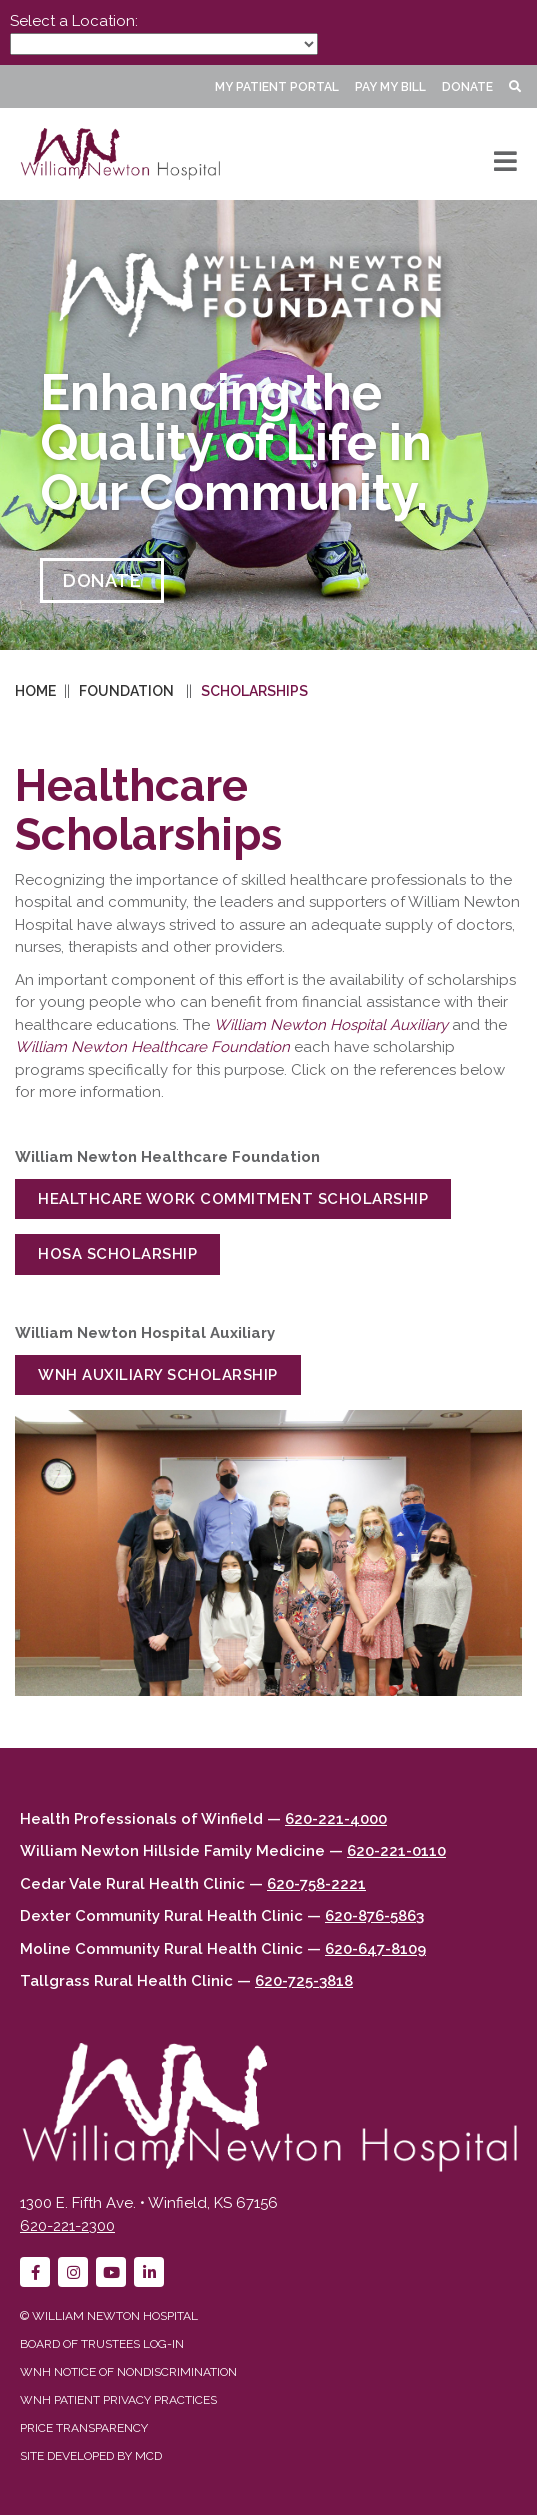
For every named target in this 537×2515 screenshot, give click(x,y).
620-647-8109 (375, 1949)
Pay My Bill (390, 87)
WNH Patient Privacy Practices (118, 2400)
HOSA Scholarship (117, 1254)
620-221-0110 (396, 1851)
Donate (467, 87)
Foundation (126, 691)
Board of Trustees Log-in (102, 2344)
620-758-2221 (316, 1884)
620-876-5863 (374, 1916)
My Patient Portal (277, 87)
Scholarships (254, 691)
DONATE (102, 580)
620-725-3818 (304, 1981)
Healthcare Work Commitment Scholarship (233, 1199)
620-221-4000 (336, 1819)
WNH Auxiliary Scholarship (158, 1375)
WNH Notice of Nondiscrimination (128, 2372)
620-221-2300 (67, 2226)
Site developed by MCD (91, 2456)
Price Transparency (84, 2428)
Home (35, 691)
